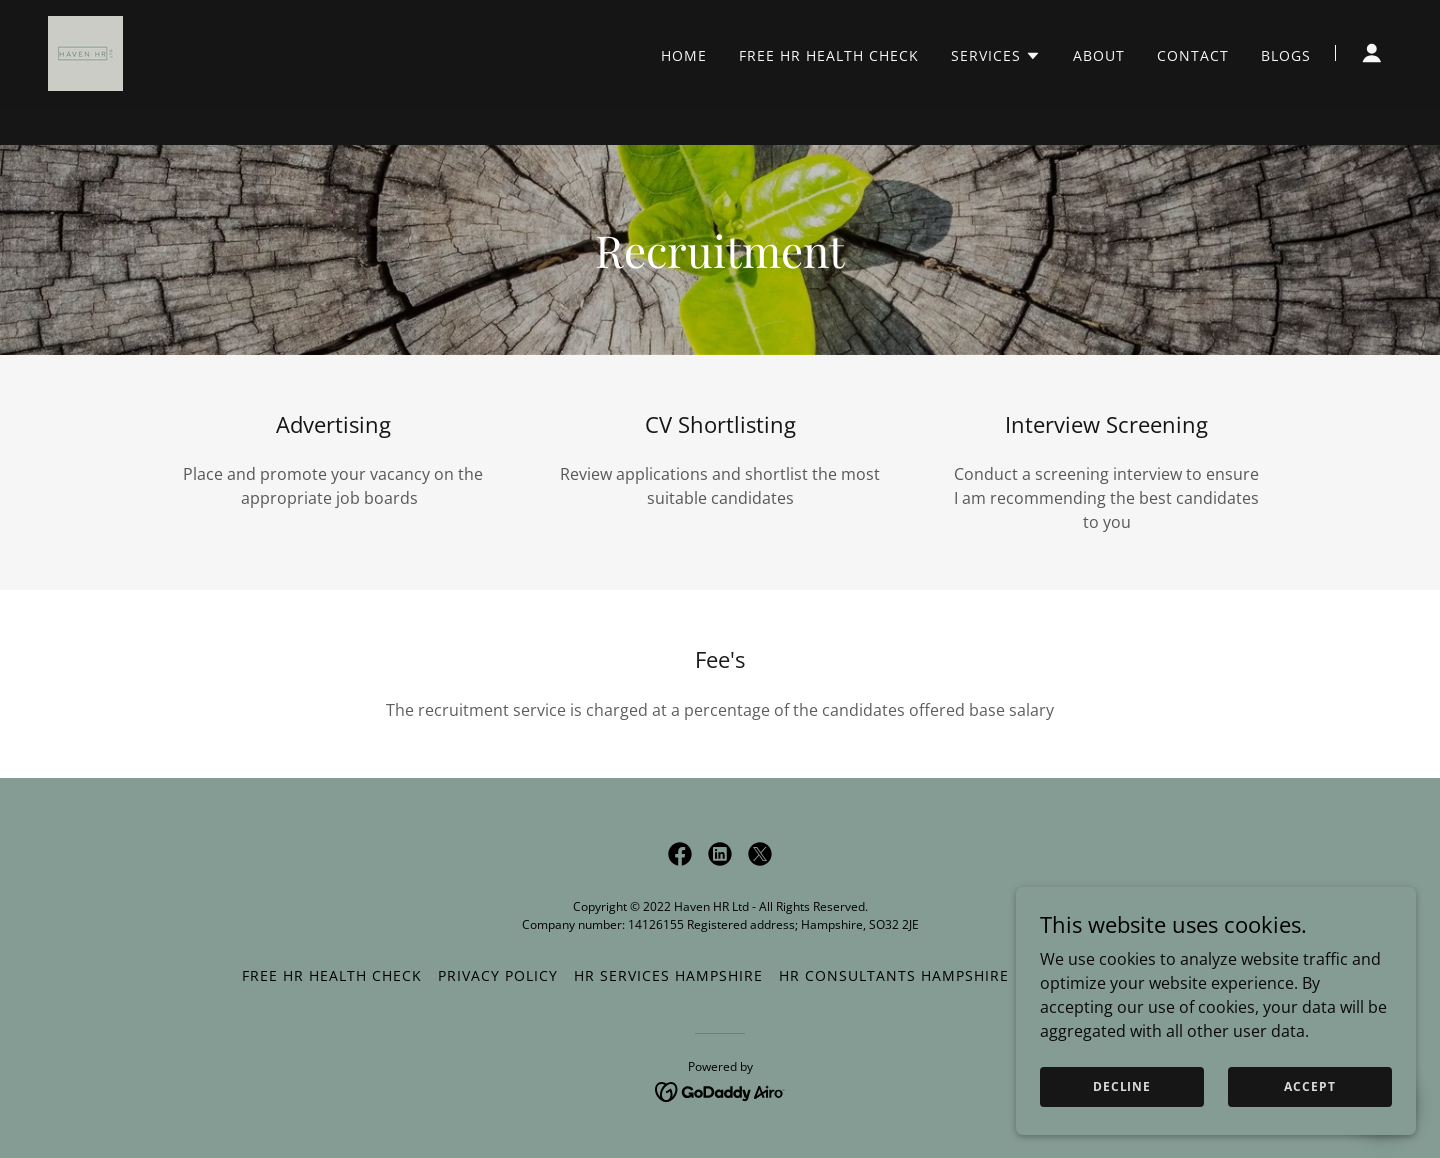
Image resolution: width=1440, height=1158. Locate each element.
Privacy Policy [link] (498, 975)
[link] (85, 90)
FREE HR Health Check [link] (829, 93)
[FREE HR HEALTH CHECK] (720, 19)
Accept (1309, 1086)
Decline (1122, 1086)
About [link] (1099, 93)
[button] (996, 94)
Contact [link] (1193, 93)
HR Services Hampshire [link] (668, 975)
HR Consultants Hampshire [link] (894, 975)
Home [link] (684, 93)
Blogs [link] (1286, 93)
